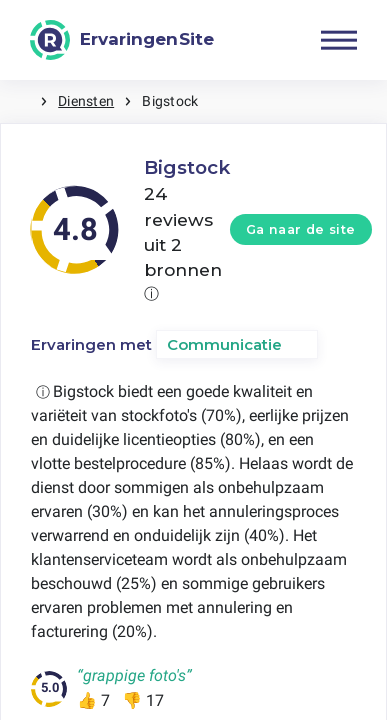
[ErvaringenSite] (122, 40)
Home (20, 101)
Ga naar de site (301, 229)
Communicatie (224, 344)
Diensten (86, 101)
